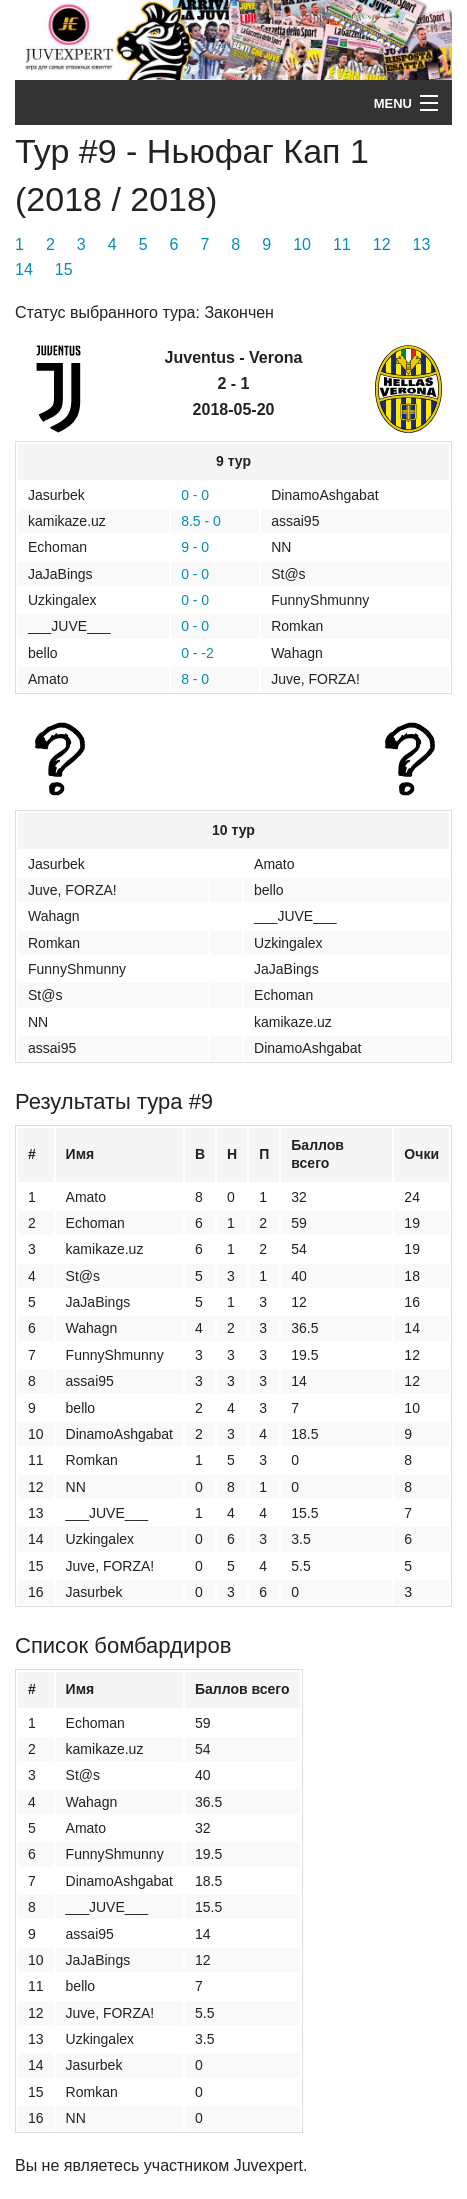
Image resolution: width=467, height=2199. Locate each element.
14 (24, 269)
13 (422, 244)
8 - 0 (195, 679)
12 (382, 244)
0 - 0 (195, 495)
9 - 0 (195, 547)
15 (64, 269)
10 (302, 244)
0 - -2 (197, 653)
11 (342, 244)
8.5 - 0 (201, 521)
